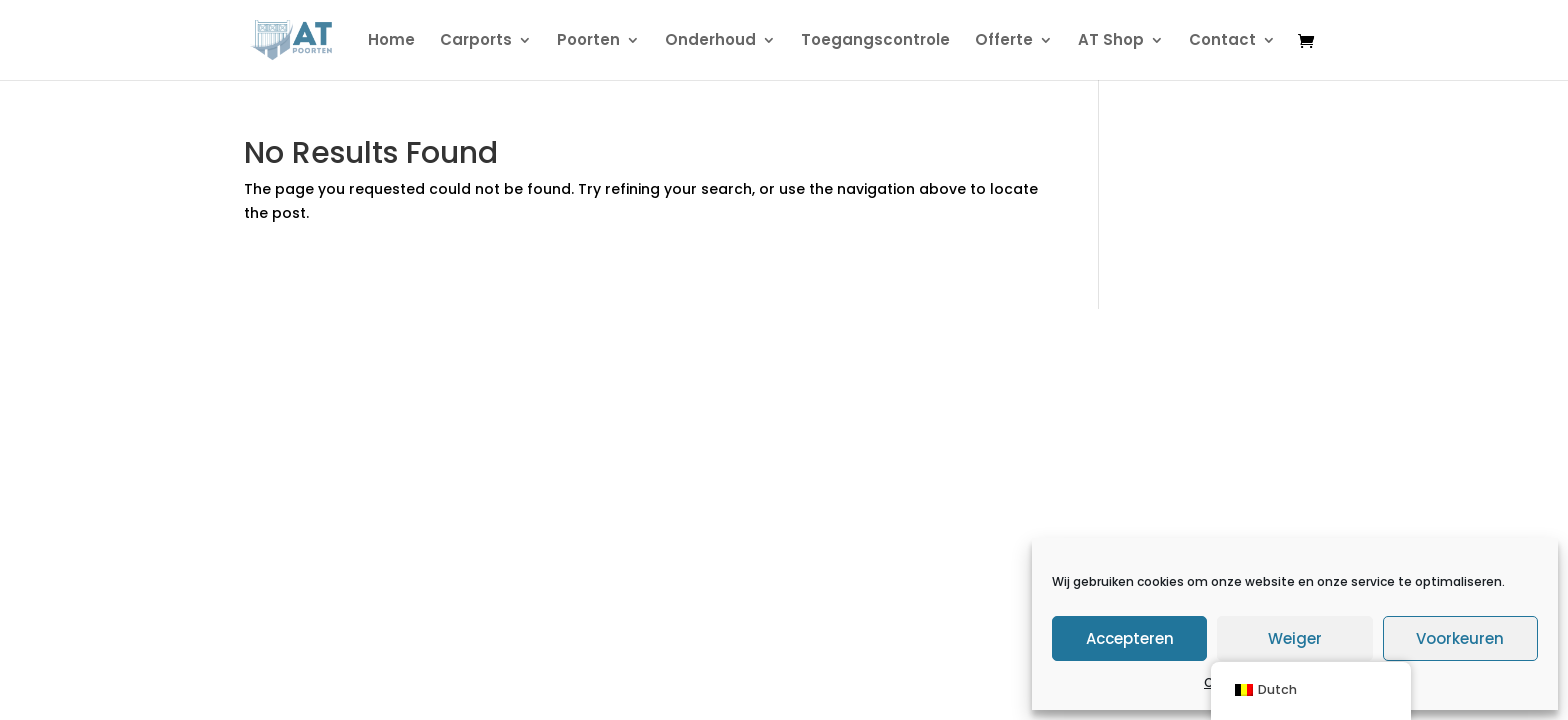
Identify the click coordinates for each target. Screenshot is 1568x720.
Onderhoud (710, 41)
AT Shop (1111, 41)
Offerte (1004, 41)
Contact (1222, 41)
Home (391, 41)
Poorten (588, 41)
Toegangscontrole (875, 41)
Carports (476, 41)
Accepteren (1130, 638)
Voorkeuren (1460, 638)
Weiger (1295, 638)
